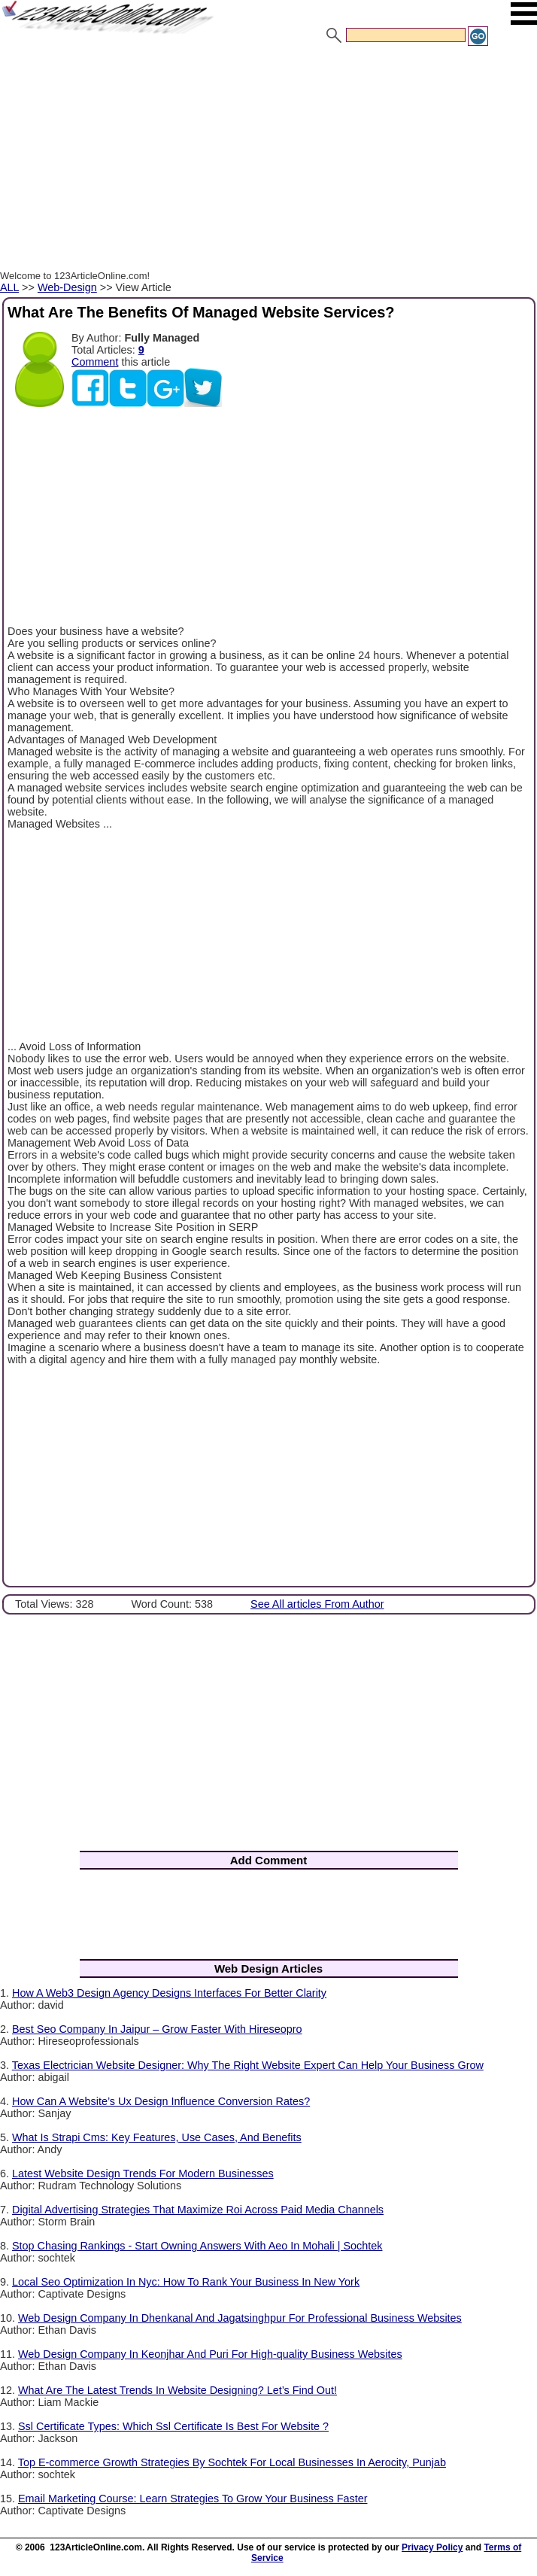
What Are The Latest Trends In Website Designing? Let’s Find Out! (177, 2390)
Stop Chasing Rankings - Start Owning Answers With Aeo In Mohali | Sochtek (197, 2246)
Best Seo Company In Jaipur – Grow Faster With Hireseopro (157, 2029)
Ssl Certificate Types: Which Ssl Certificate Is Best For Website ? (173, 2426)
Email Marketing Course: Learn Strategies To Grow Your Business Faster (192, 2498)
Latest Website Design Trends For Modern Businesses (143, 2173)
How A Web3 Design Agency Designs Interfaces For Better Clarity (169, 1993)
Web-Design (67, 287)
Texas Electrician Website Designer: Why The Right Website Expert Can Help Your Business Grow (248, 2065)
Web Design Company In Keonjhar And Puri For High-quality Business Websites (210, 2354)
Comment (94, 362)
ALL (9, 287)
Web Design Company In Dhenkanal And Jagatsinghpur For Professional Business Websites (240, 2318)
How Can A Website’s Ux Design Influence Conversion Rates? (161, 2101)
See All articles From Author (317, 1604)
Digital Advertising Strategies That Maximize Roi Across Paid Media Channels (198, 2210)
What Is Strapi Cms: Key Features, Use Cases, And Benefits (157, 2137)
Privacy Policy (432, 2547)
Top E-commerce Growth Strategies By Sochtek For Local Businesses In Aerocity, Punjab (232, 2462)
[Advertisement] (268, 160)
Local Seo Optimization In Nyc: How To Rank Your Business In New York (186, 2282)
